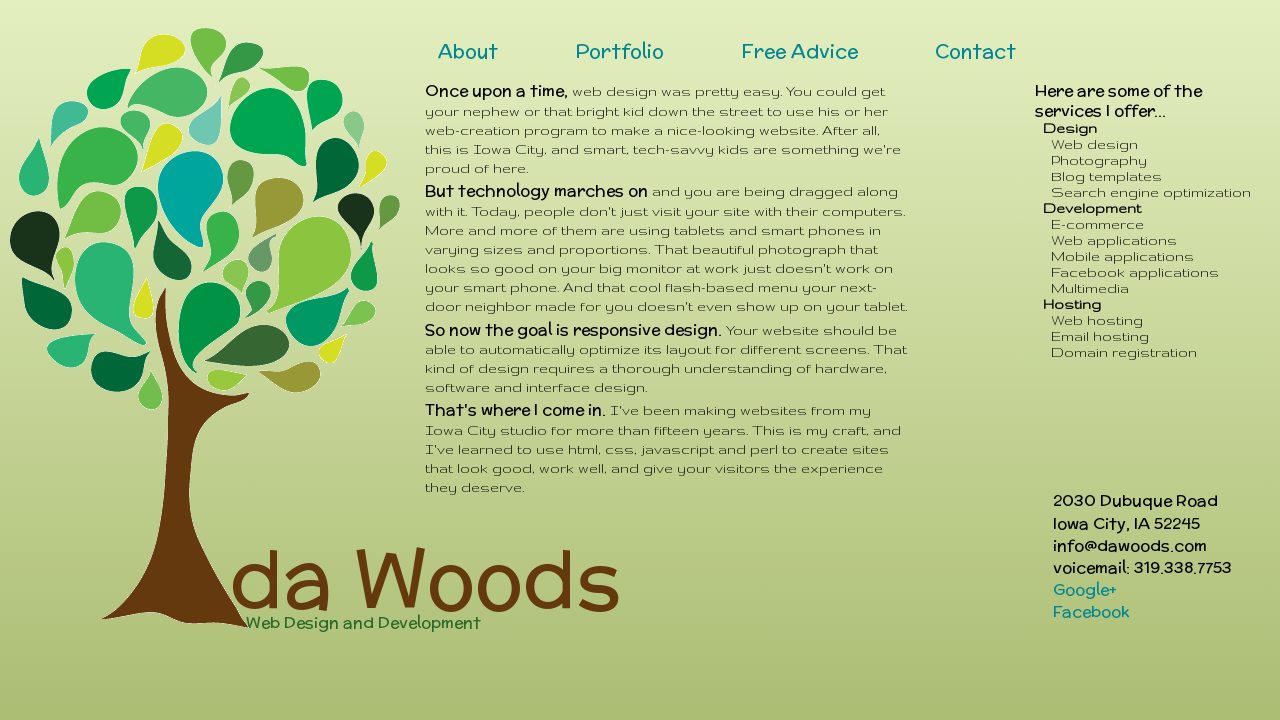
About (468, 51)
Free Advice (799, 51)
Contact (975, 51)
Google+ (1085, 589)
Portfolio (619, 51)
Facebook (1091, 611)
